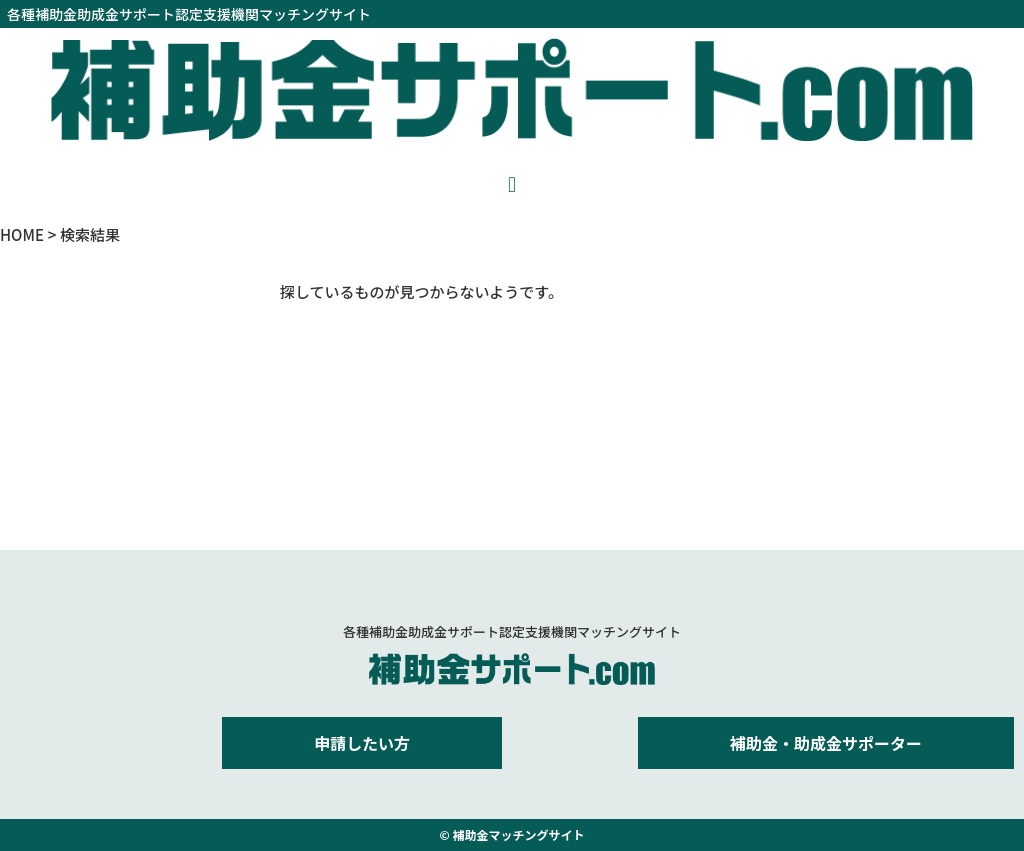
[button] (511, 184)
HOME (22, 234)
